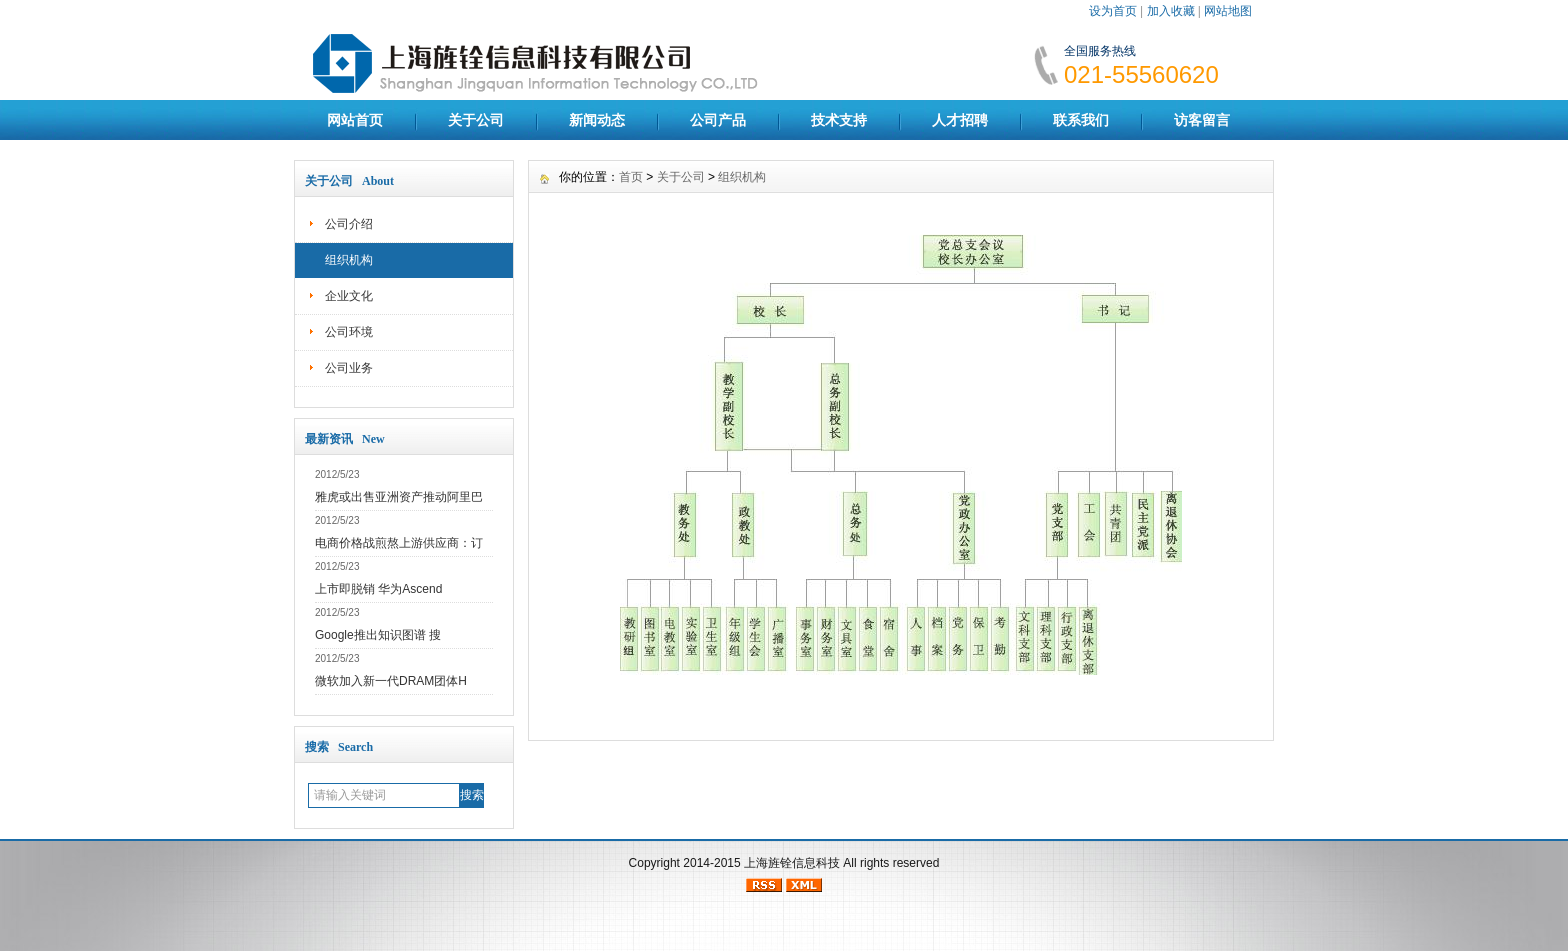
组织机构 (349, 260)
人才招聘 (960, 120)
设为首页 (1113, 11)
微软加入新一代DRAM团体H (391, 681)
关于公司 (476, 120)
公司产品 (718, 120)
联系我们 (1081, 120)
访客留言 (1202, 120)
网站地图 (1228, 11)
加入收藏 (1171, 11)
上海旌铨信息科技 (792, 863)
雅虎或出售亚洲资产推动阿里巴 (399, 497)
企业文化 (349, 296)
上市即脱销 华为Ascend (378, 589)
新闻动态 (597, 120)
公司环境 (349, 332)
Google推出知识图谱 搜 (378, 635)
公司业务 (349, 368)
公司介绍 (349, 224)
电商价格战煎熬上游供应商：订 (399, 543)
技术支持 (839, 120)
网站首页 (355, 120)
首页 (631, 177)
